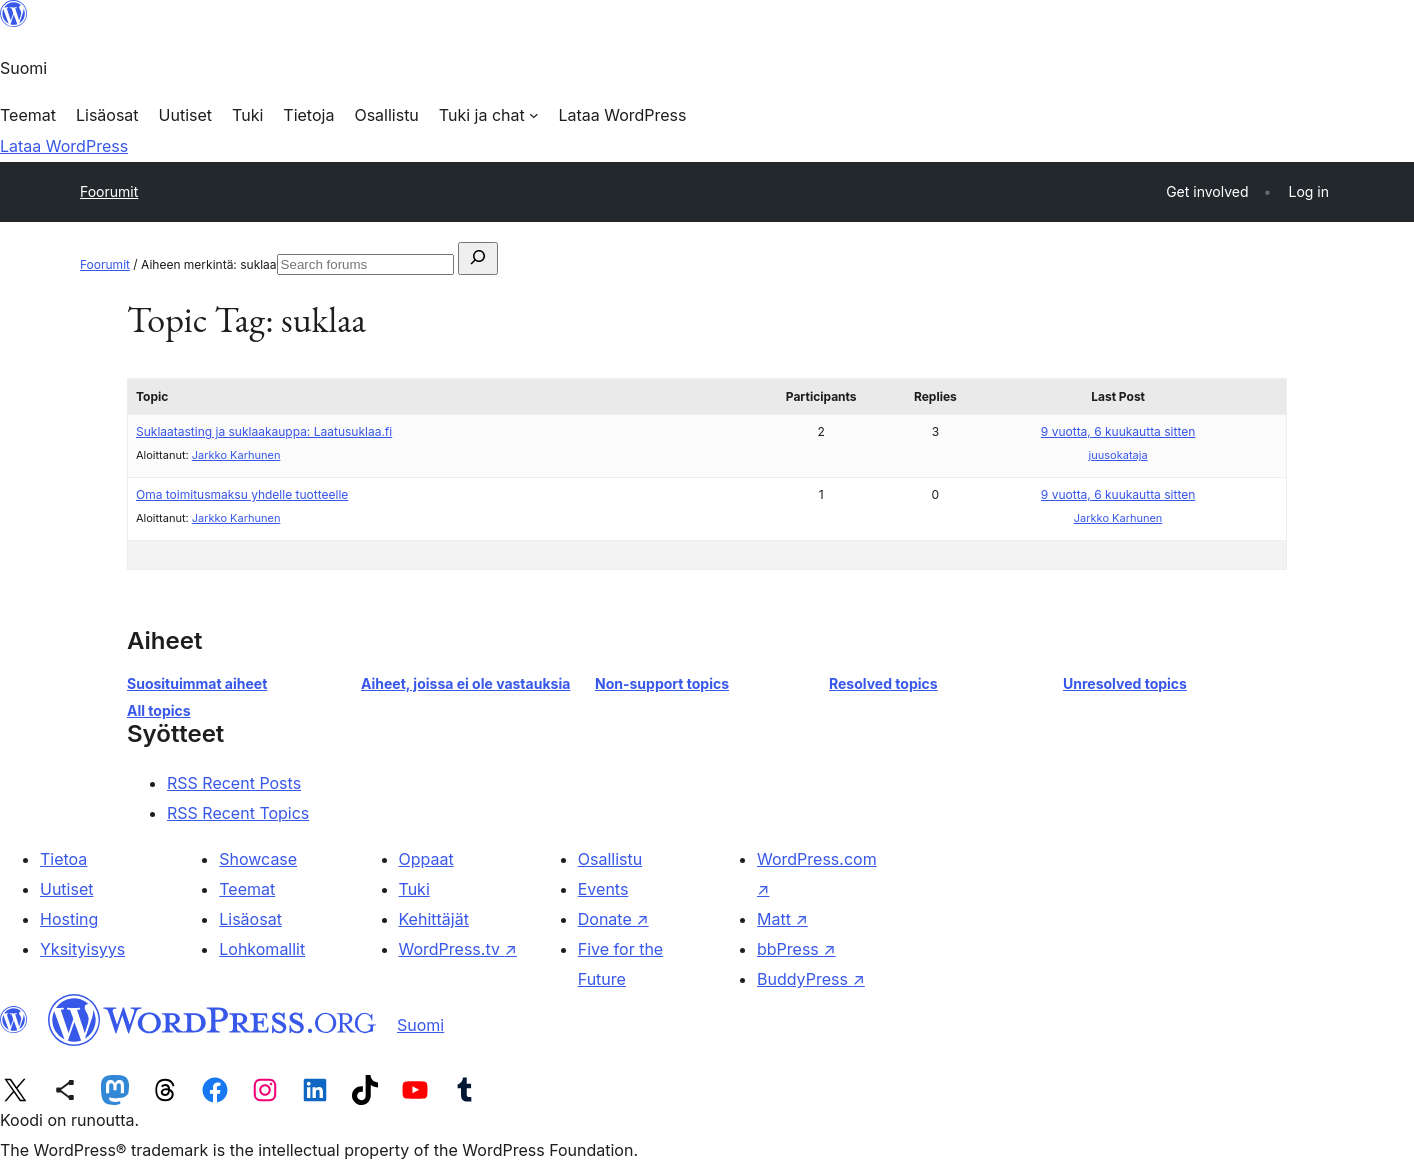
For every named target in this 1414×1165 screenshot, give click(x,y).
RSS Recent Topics (238, 813)
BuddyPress (811, 979)
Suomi (420, 1025)
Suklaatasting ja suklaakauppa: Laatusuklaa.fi (264, 431)
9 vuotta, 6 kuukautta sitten (1118, 431)
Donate (613, 919)
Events (603, 889)
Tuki (414, 889)
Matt (782, 919)
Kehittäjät (434, 919)
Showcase (258, 859)
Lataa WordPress (64, 146)
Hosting (69, 919)
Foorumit (109, 191)
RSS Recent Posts (234, 783)
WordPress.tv (458, 949)
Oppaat (426, 859)
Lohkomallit (262, 949)
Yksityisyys (82, 949)
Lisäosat (250, 919)
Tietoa (63, 859)
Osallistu (610, 859)
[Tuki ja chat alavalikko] (489, 115)
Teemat (247, 889)
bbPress (796, 949)
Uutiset (66, 889)
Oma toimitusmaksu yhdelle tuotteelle (242, 494)
